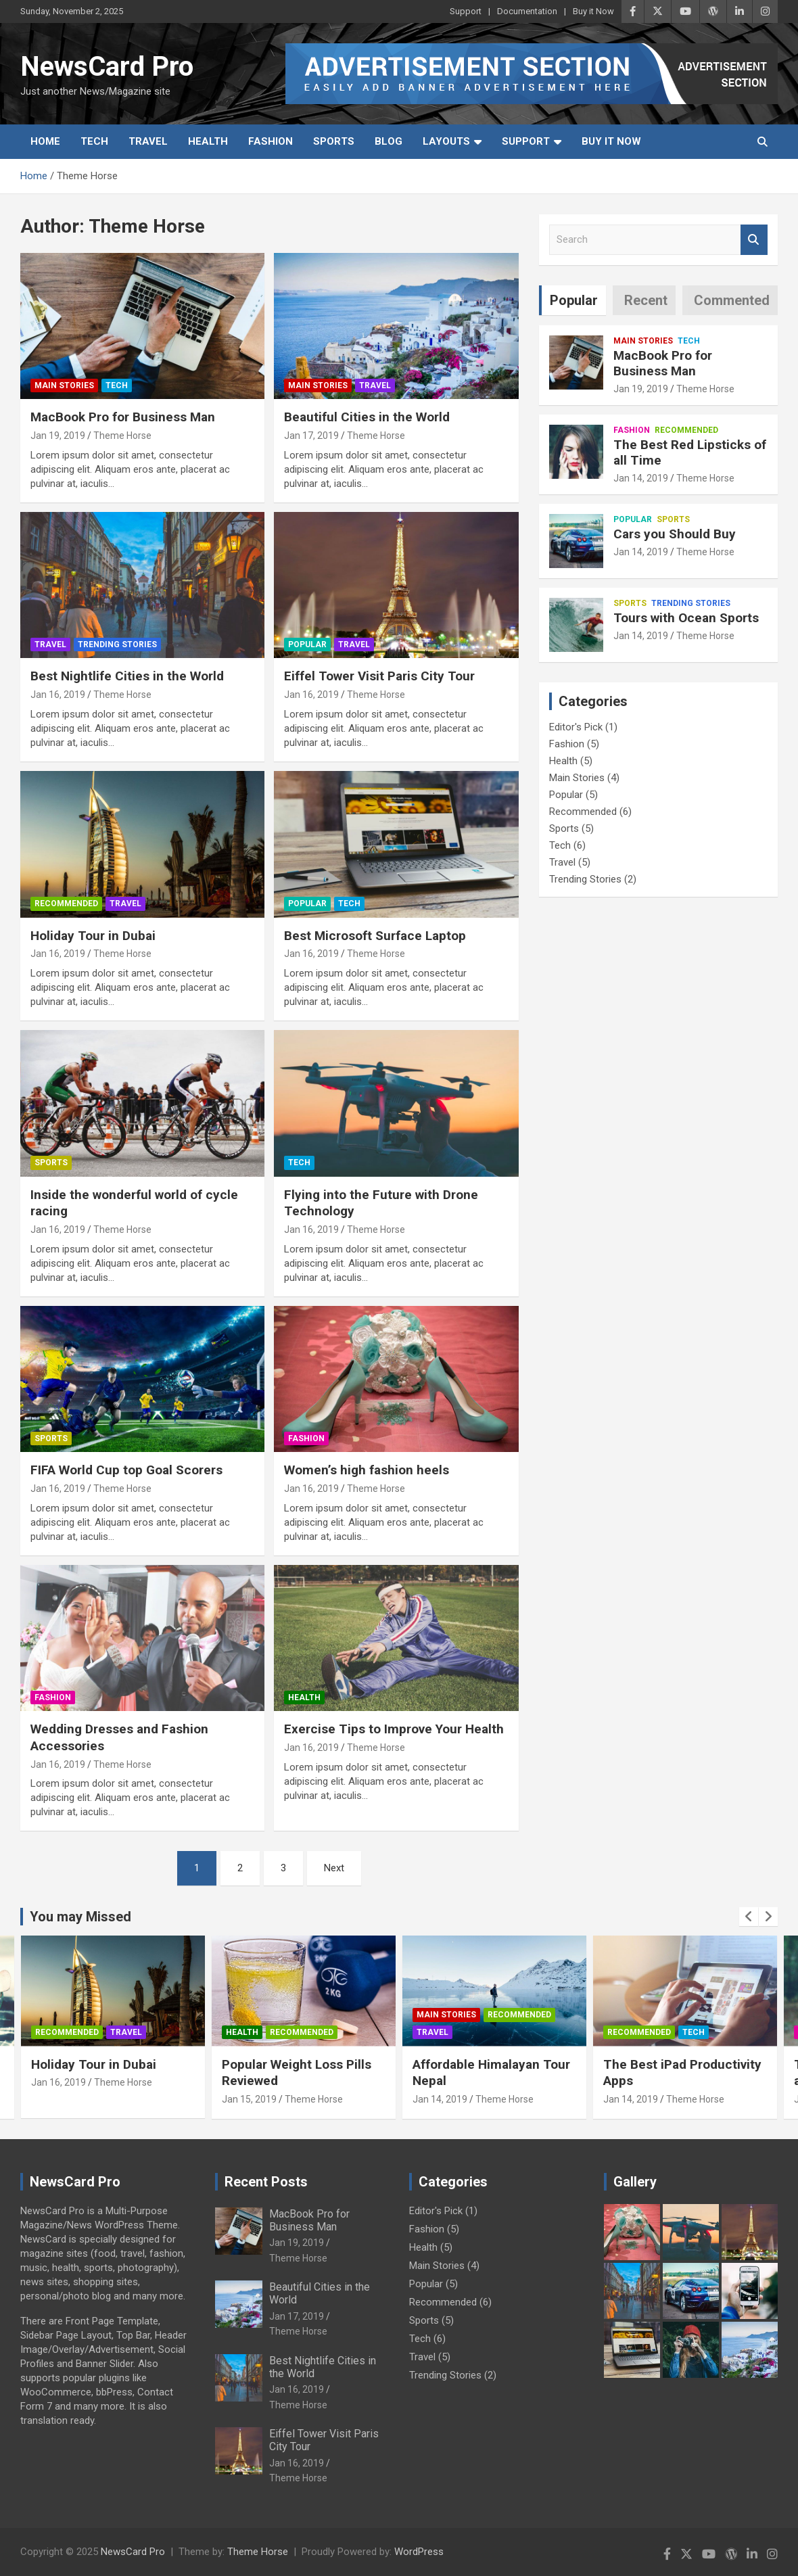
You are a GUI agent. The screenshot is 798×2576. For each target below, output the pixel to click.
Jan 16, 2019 (57, 694)
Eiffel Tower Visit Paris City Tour (379, 676)
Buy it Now (593, 11)
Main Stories (64, 385)
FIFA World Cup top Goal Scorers (126, 1470)
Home (45, 141)
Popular (307, 644)
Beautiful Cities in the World (367, 417)
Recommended (66, 903)
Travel (148, 141)
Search (754, 240)
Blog (388, 141)
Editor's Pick (576, 727)
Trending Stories (117, 644)
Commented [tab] (732, 300)
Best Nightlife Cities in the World (127, 676)
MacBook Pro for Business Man (122, 417)
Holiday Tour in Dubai (93, 935)
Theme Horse (122, 435)
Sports (333, 141)
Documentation (527, 11)
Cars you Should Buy (674, 534)
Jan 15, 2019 (249, 2099)
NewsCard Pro (106, 67)
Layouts (446, 141)
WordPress (419, 2552)
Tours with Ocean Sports (686, 618)
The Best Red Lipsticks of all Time (689, 452)
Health (208, 141)
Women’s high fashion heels (366, 1470)
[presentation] (748, 1916)
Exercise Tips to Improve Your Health (394, 1729)
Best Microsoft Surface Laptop (375, 935)
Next (334, 1868)
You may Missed (80, 1916)
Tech (94, 141)
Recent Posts (266, 2182)
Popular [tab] (574, 300)
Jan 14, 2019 (640, 478)
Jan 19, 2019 (57, 435)
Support (466, 11)
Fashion (270, 141)
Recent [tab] (645, 300)
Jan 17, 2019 (311, 435)
